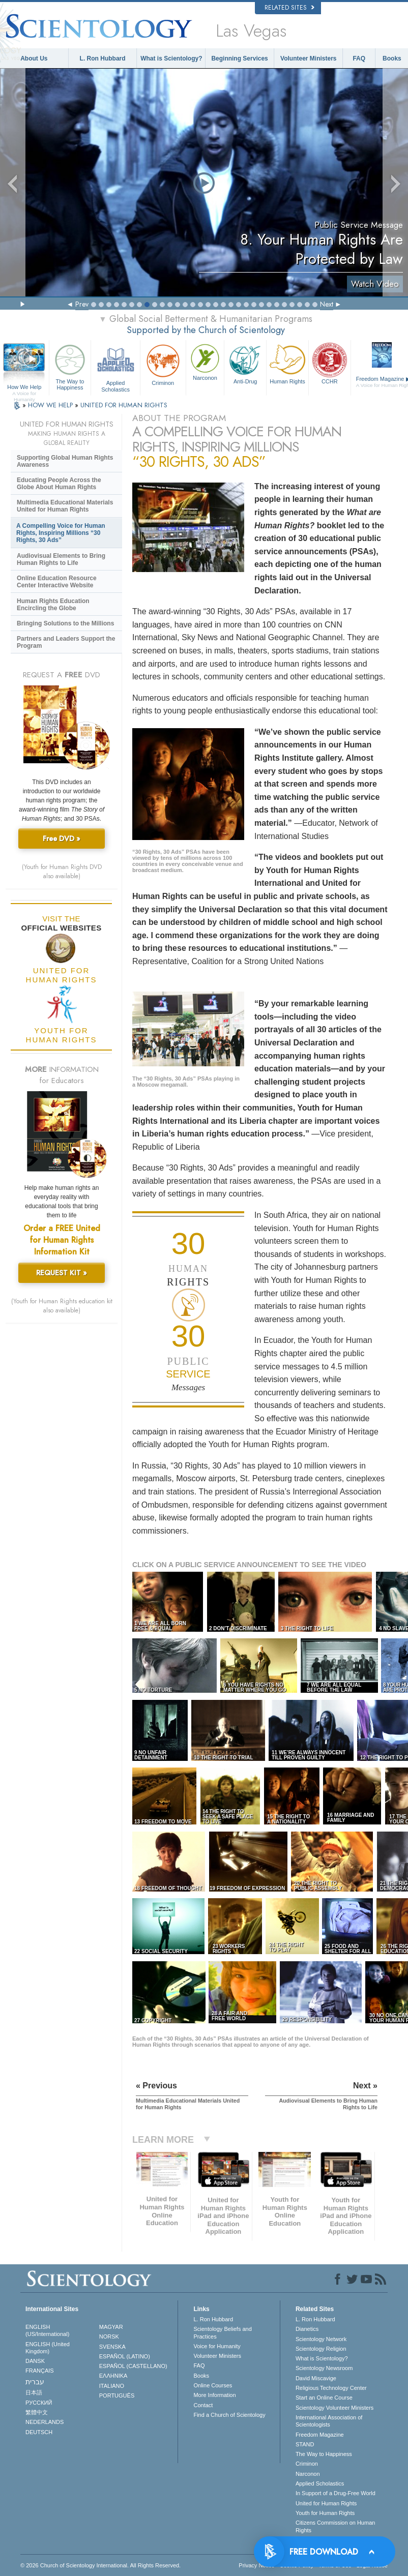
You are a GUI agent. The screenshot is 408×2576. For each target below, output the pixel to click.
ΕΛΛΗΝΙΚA (113, 2376)
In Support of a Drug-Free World (335, 2493)
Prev (82, 304)
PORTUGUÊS (116, 2395)
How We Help (24, 387)
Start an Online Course (324, 2397)
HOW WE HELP (51, 405)
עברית (34, 2382)
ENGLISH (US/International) (47, 2330)
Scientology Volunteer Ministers (334, 2408)
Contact (203, 2405)
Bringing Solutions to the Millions (65, 623)
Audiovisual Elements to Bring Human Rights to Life (61, 559)
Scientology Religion (321, 2349)
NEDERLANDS (44, 2422)
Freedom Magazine (320, 2435)
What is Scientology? (171, 58)
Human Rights (287, 363)
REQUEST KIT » (61, 1273)
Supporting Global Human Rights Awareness (65, 461)
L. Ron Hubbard (103, 58)
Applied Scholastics (115, 366)
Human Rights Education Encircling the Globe (53, 604)
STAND (305, 2444)
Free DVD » (61, 838)
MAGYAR (111, 2327)
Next (326, 304)
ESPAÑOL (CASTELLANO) (133, 2366)
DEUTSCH (38, 2432)
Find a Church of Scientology (229, 2415)
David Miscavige (316, 2378)
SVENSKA (112, 2347)
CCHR (329, 363)
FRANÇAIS (39, 2371)
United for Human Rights (326, 2503)
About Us (33, 58)
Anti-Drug (245, 363)
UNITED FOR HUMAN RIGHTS (123, 405)
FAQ (359, 58)
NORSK (109, 2336)
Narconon (205, 361)
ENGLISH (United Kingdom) (47, 2347)
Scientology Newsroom (324, 2368)
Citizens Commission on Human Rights (335, 2526)
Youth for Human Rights (325, 2513)
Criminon (163, 364)
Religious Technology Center (331, 2388)
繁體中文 (36, 2412)
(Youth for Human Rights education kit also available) (61, 1306)
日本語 (33, 2392)
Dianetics (307, 2329)
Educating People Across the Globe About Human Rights (59, 483)
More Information (214, 2395)
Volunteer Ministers (308, 58)
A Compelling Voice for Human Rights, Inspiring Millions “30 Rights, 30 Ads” (60, 533)
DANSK (35, 2361)
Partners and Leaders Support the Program (66, 642)
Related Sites (289, 7)
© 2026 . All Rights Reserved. (100, 2565)
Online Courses (212, 2385)
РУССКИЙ (38, 2403)
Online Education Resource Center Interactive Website (57, 582)
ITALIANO (111, 2386)
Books (392, 58)
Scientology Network (321, 2339)
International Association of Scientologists (329, 2421)
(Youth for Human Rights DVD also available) (62, 871)
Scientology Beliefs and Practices (222, 2332)
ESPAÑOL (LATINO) (124, 2356)
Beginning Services (239, 58)
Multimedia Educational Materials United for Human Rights (65, 506)
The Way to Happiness (70, 366)
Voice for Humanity (216, 2346)
